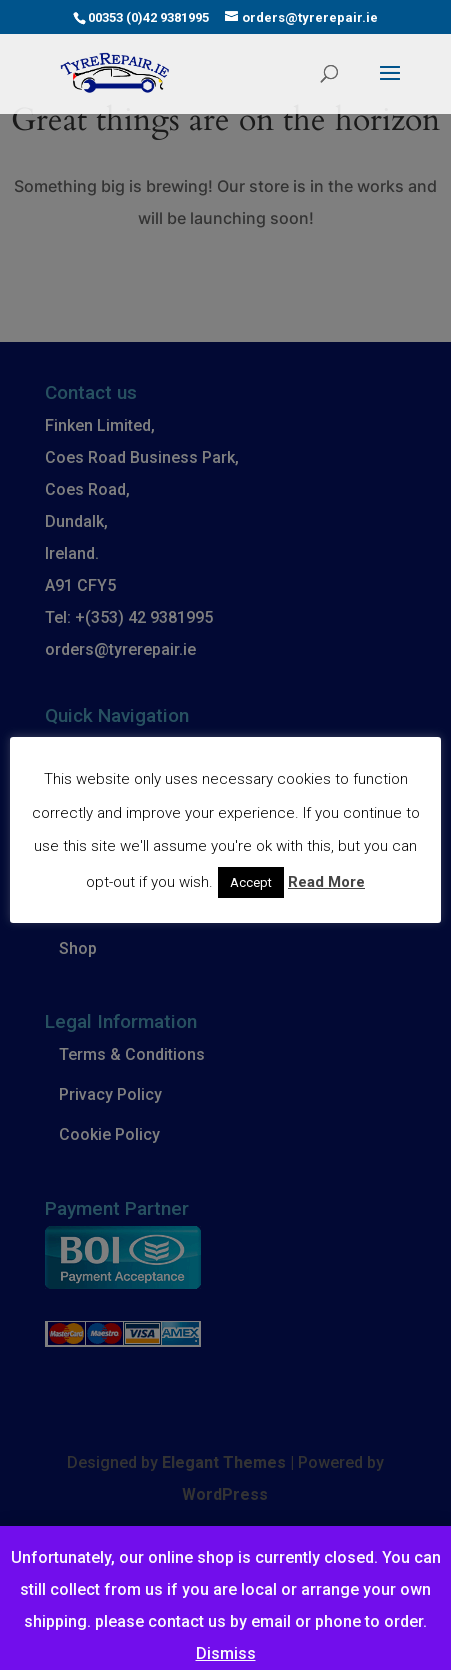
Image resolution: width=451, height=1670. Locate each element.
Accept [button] (251, 882)
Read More (326, 882)
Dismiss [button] (226, 1653)
